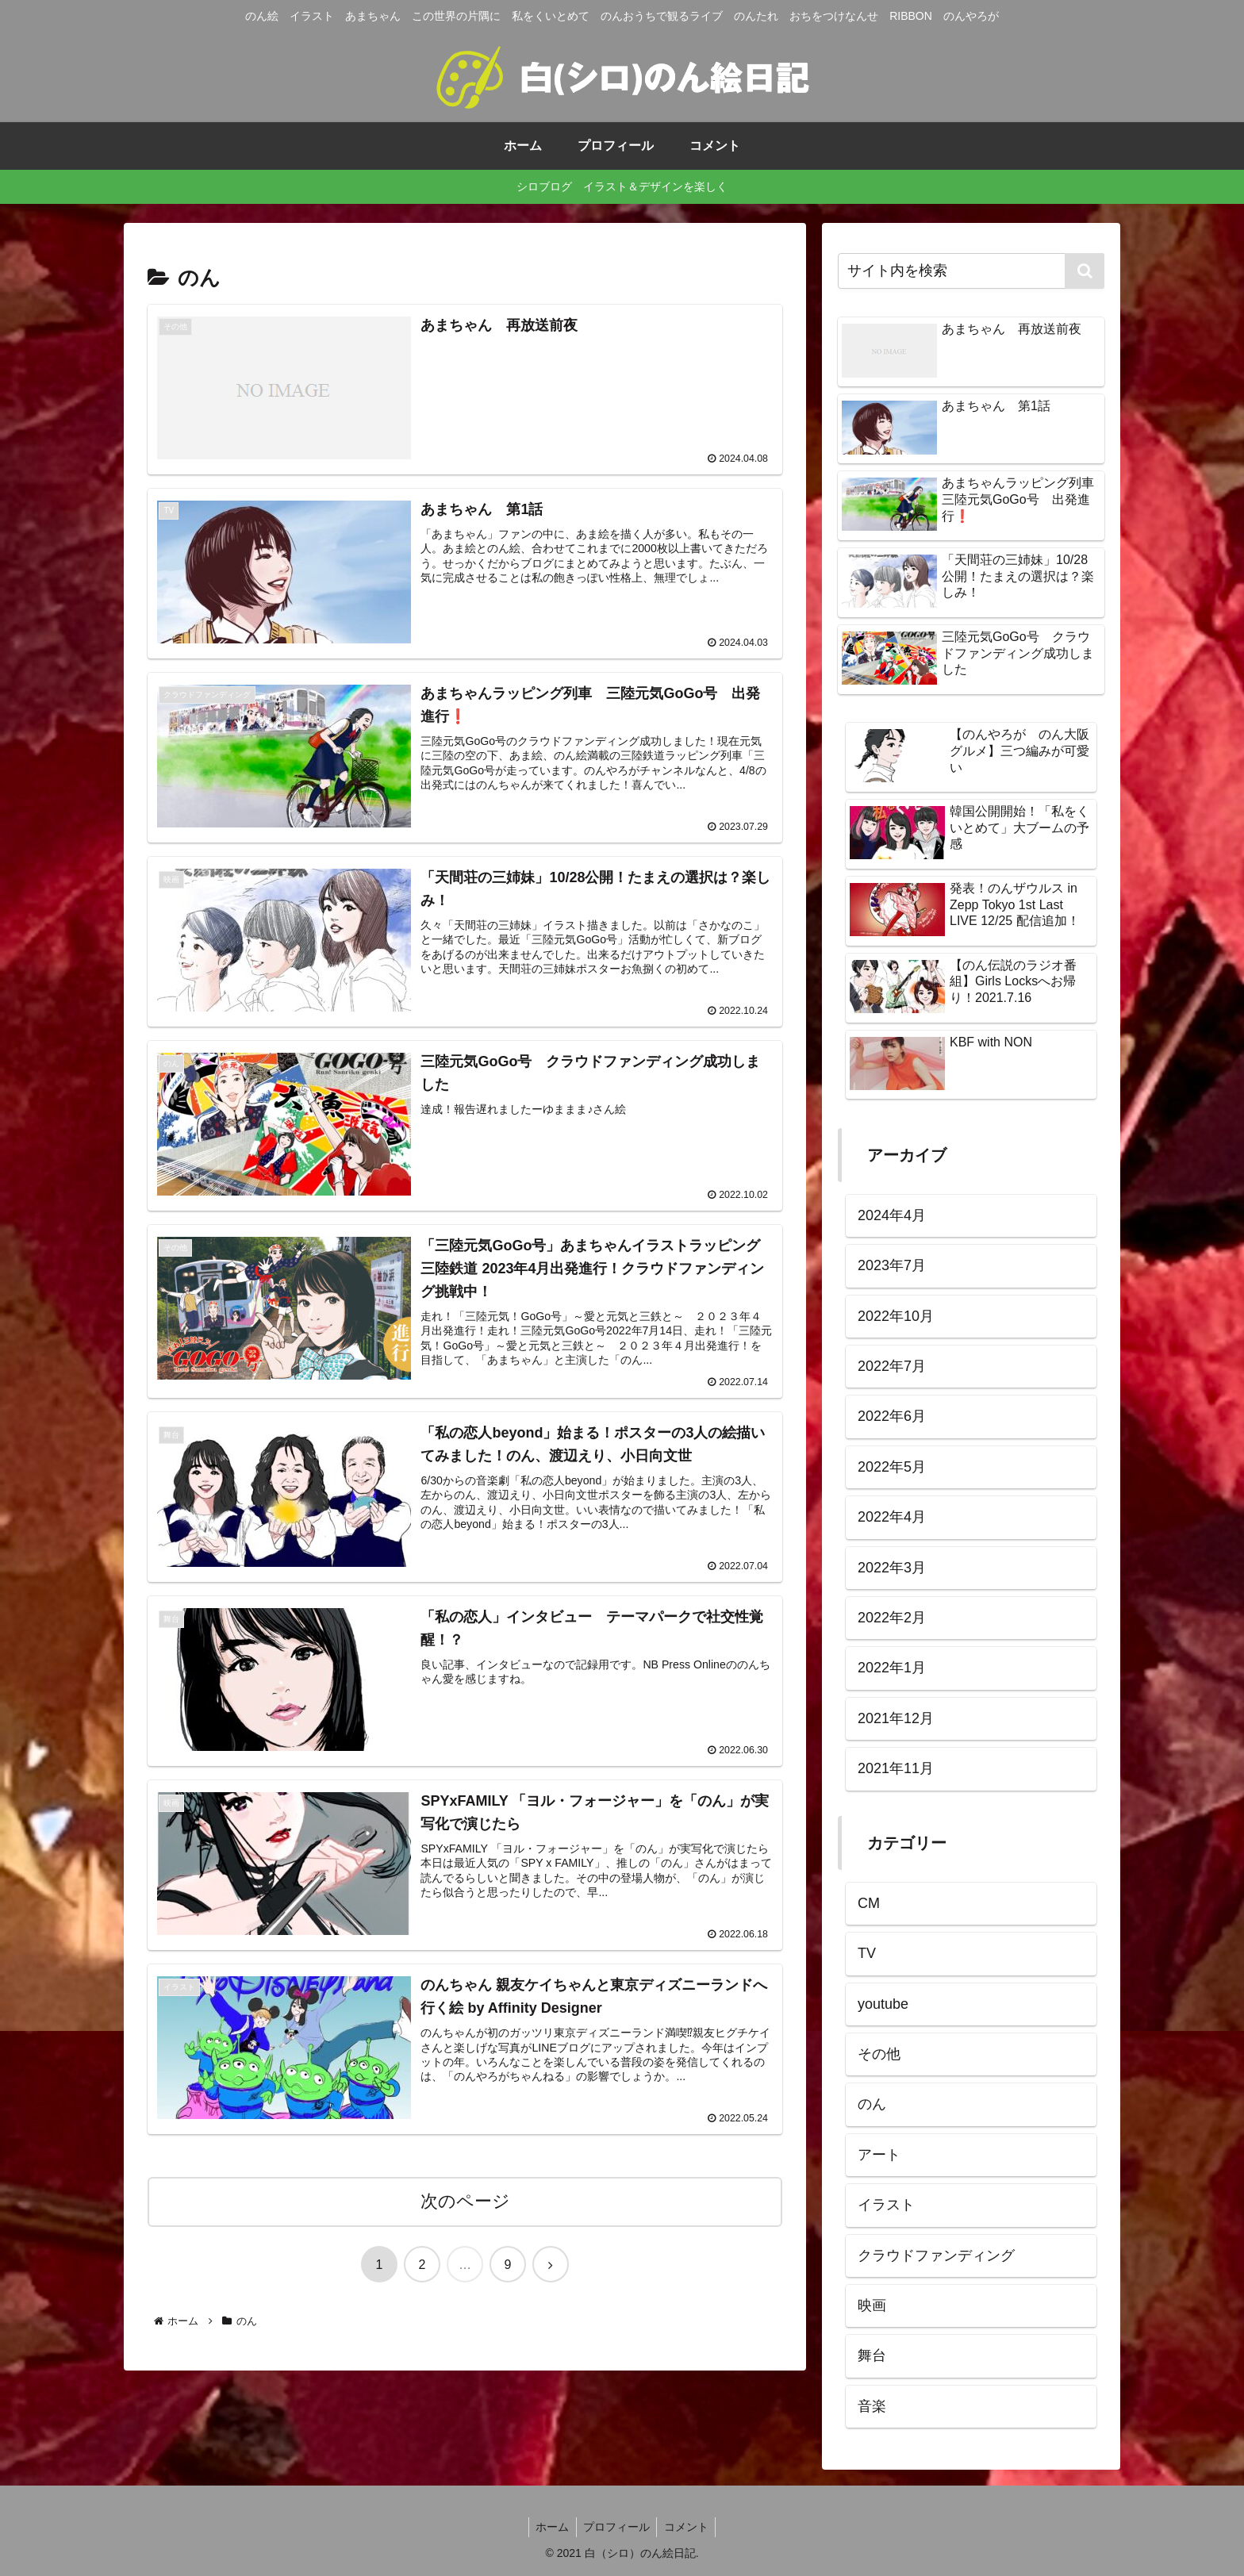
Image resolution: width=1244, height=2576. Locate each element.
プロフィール (616, 2526)
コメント (688, 2526)
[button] (1084, 271)
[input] (971, 271)
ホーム (549, 2526)
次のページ (465, 2203)
